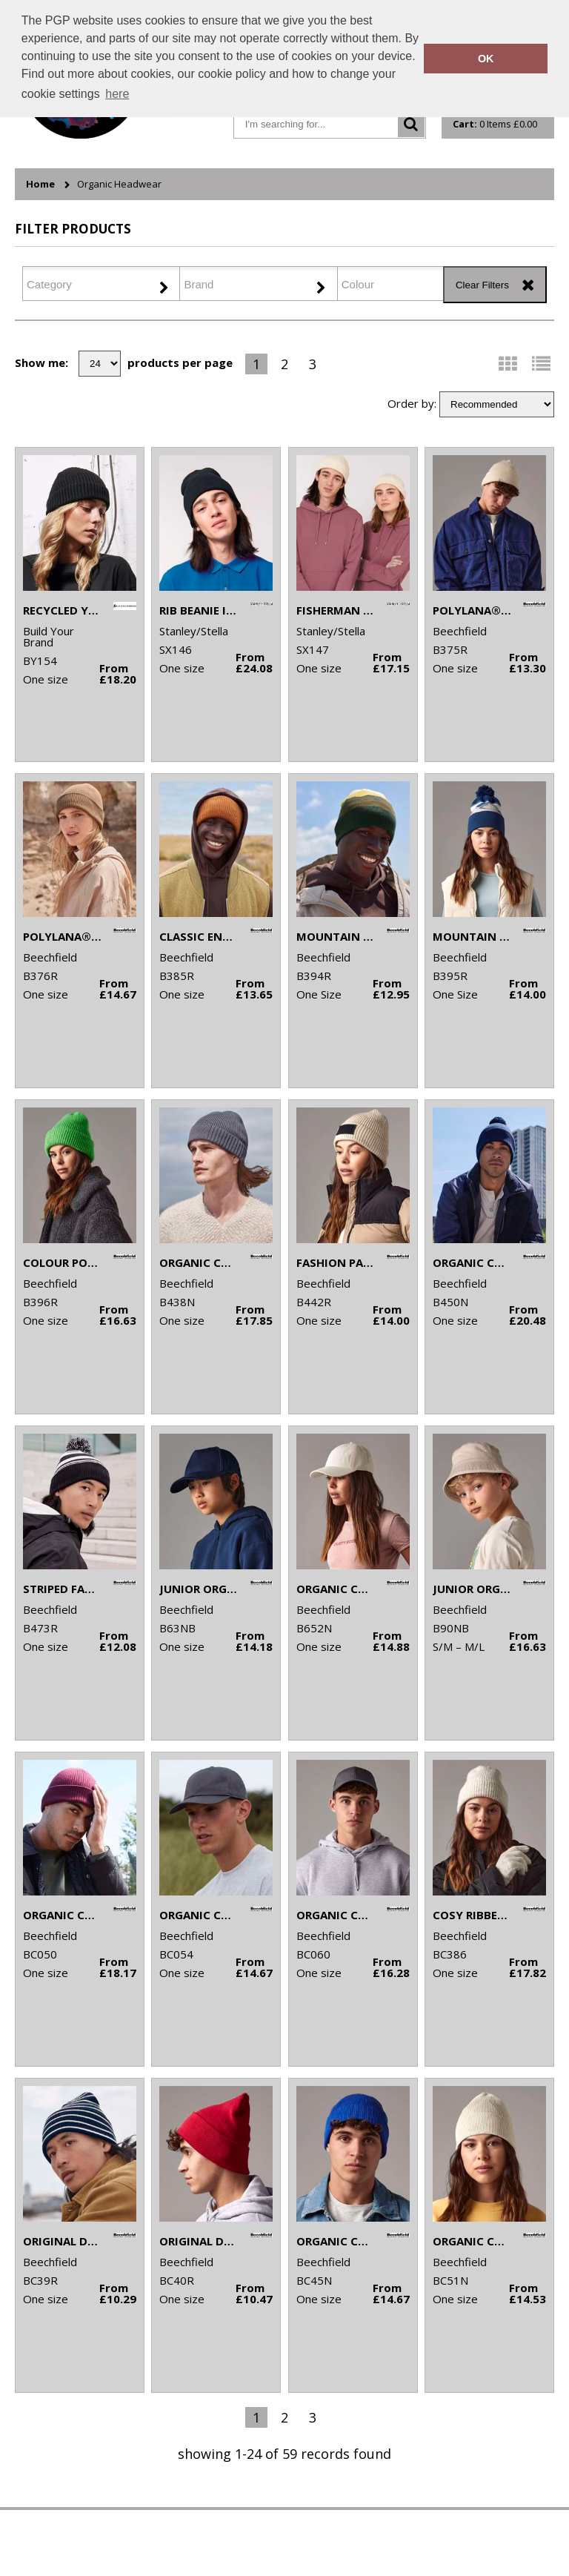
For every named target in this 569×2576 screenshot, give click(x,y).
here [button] (117, 93)
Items (495, 123)
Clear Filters (482, 285)
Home (40, 184)
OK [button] (486, 58)
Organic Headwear (119, 184)
